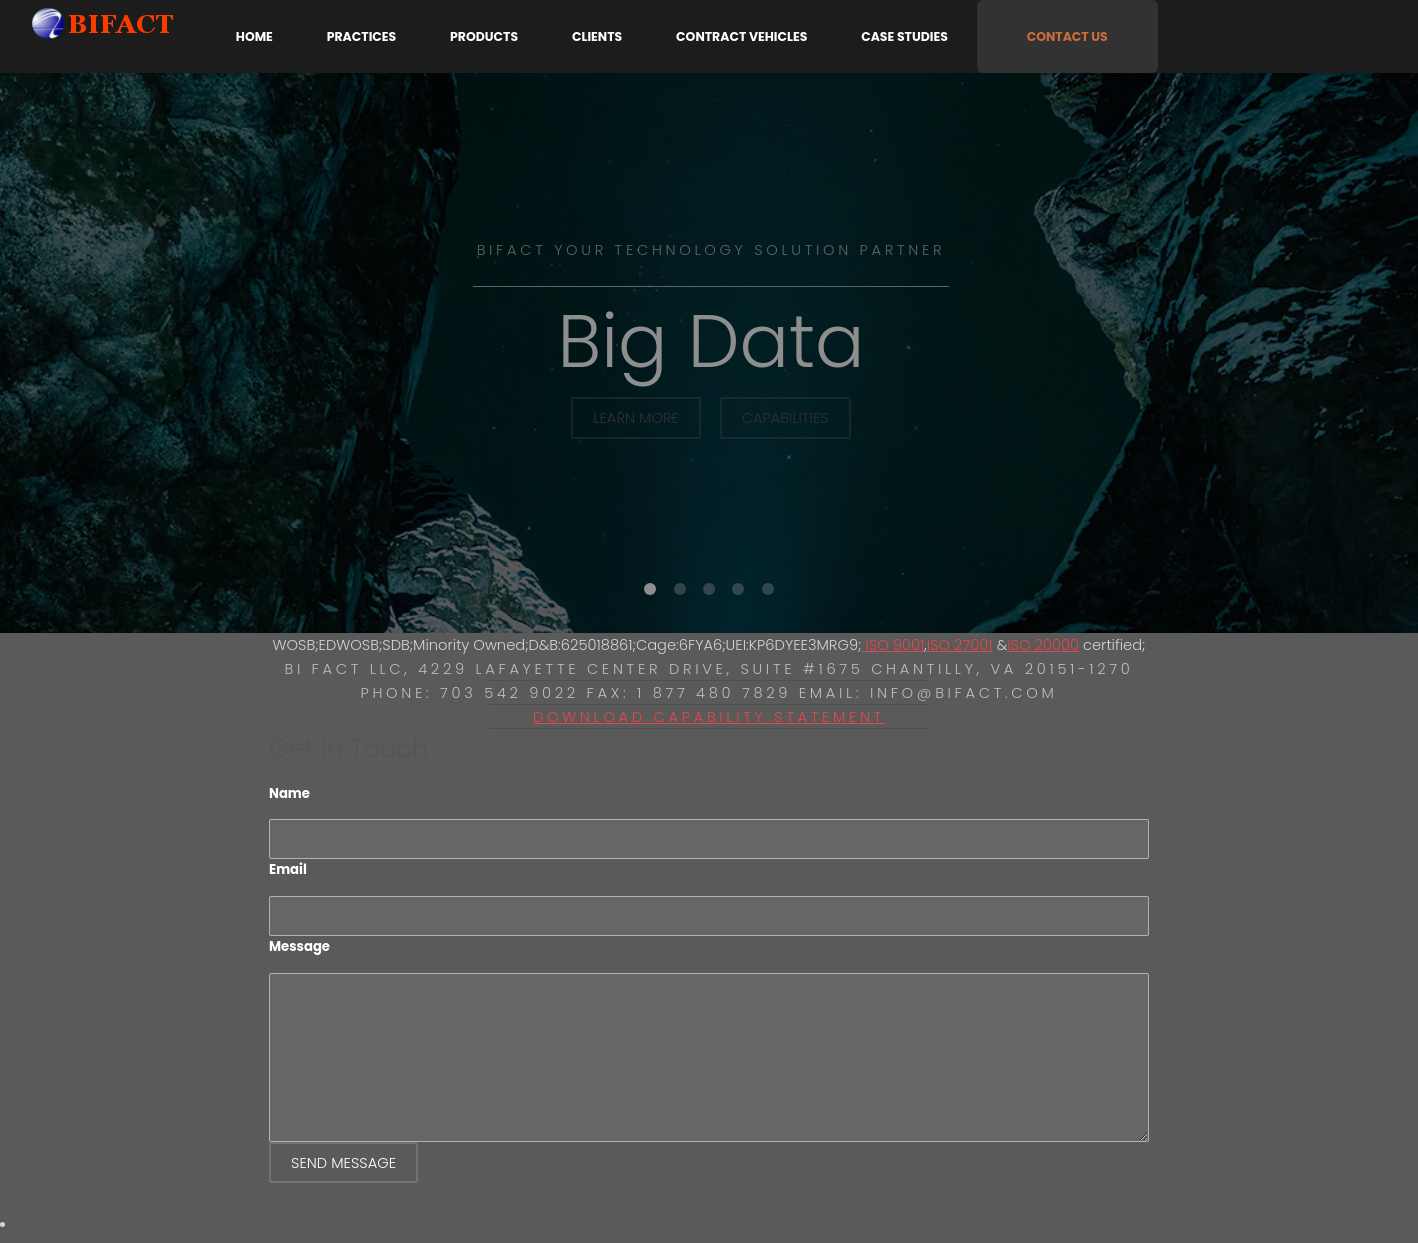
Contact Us (1067, 36)
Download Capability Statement (709, 717)
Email (288, 869)
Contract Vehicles (741, 36)
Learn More (636, 418)
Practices (361, 36)
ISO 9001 (892, 645)
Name (289, 793)
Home (254, 36)
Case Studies (904, 36)
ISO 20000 (1043, 645)
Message (299, 946)
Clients (597, 36)
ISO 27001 (960, 645)
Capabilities (785, 418)
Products (484, 36)
